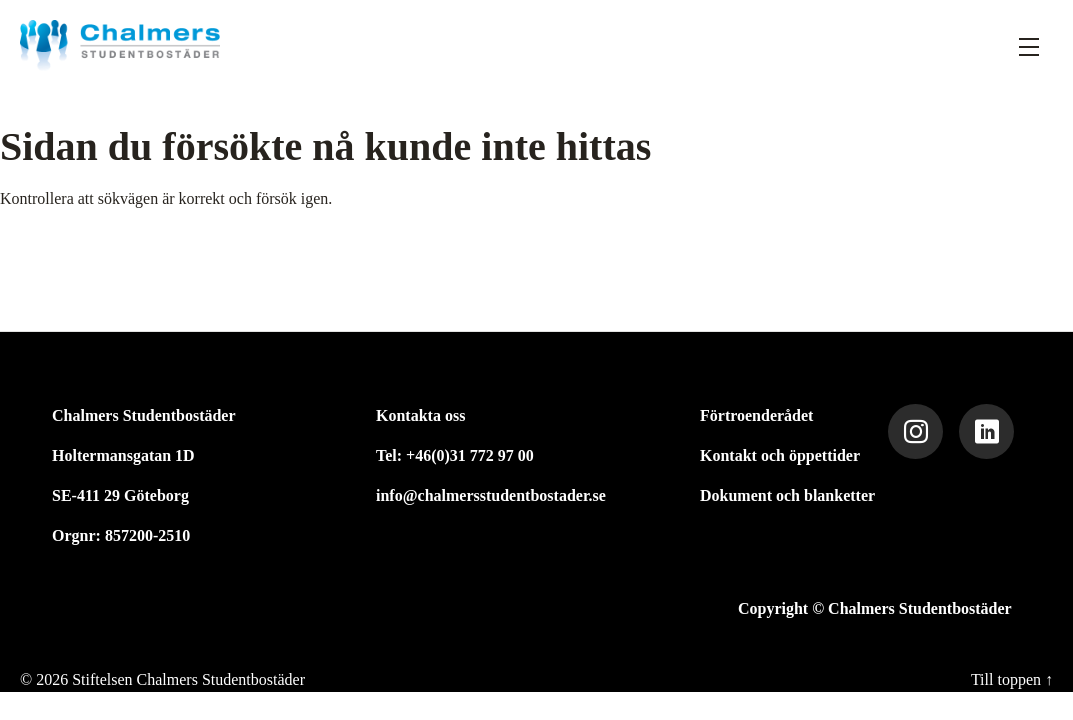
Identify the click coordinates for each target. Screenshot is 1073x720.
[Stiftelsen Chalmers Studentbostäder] (120, 45)
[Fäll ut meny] (1029, 46)
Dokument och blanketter (787, 495)
